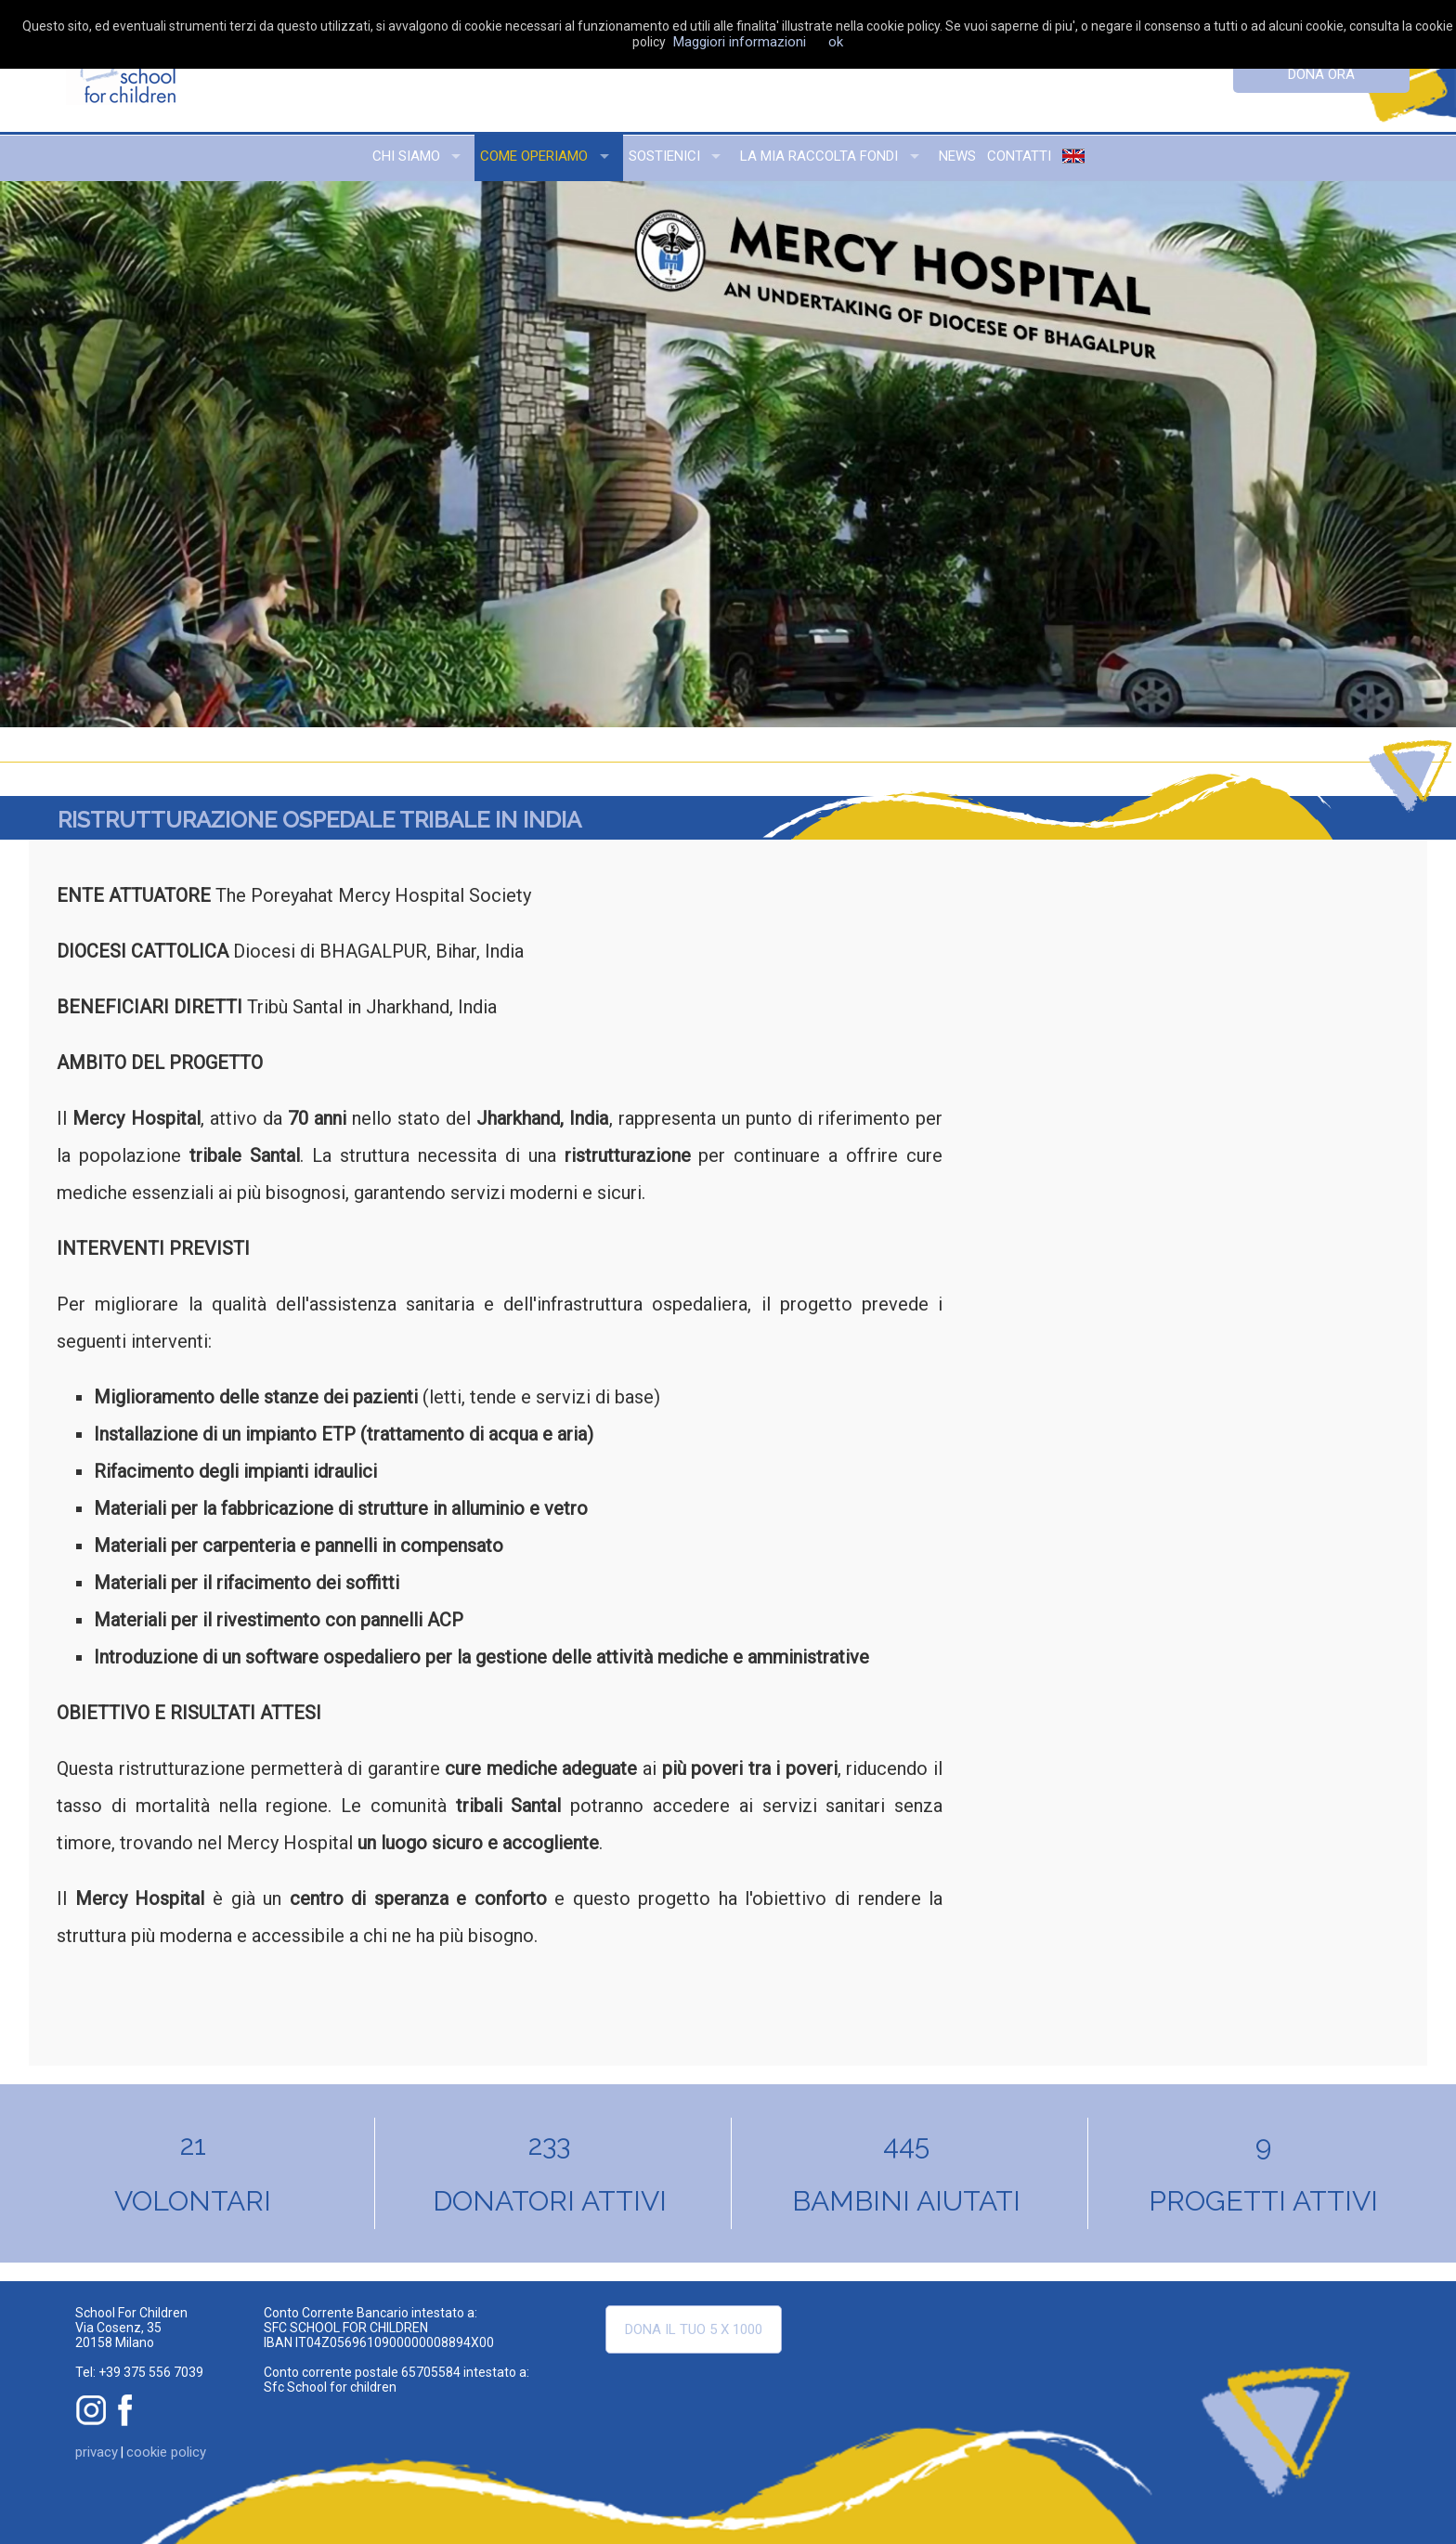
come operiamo (534, 156)
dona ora (1321, 74)
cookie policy (166, 2452)
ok (835, 41)
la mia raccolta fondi (819, 156)
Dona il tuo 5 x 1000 (693, 2329)
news (957, 156)
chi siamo (406, 156)
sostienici (664, 156)
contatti (1019, 156)
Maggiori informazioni (739, 41)
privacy (96, 2452)
